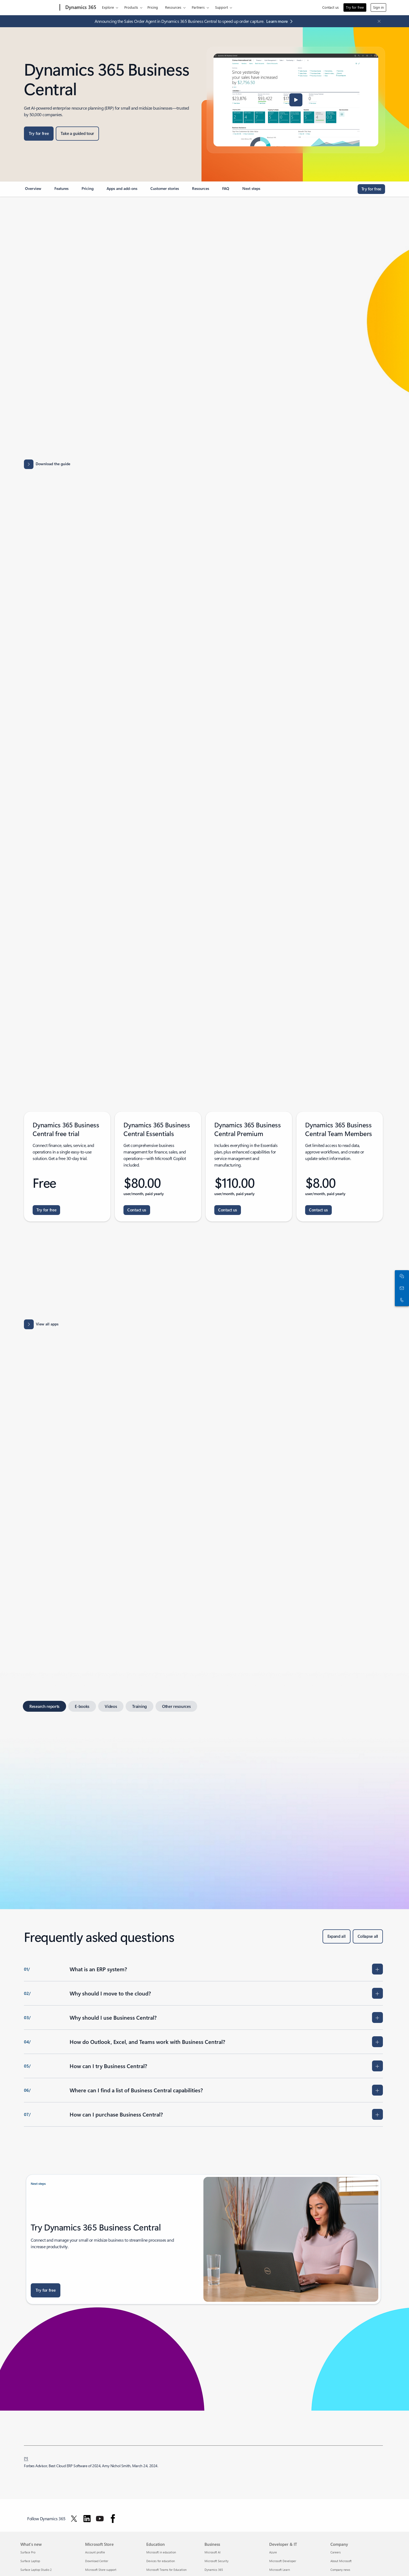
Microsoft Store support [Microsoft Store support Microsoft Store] (100, 2570)
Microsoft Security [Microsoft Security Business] (216, 2561)
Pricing (152, 7)
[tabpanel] (203, 1804)
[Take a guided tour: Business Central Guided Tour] (77, 134)
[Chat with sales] (401, 1276)
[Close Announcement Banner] (377, 21)
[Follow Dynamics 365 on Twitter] (74, 2518)
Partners (198, 7)
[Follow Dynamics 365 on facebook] (113, 2518)
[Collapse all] (368, 1936)
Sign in (378, 7)
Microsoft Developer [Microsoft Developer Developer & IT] (282, 2561)
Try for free (355, 7)
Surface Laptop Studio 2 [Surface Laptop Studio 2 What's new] (36, 2570)
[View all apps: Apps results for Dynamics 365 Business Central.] (41, 1324)
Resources (173, 7)
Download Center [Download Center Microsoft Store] (96, 2561)
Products (131, 7)
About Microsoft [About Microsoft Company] (341, 2561)
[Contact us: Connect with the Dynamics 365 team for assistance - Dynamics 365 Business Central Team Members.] (318, 1210)
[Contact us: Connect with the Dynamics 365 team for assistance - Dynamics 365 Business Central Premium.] (227, 1210)
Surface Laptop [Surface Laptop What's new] (30, 2561)
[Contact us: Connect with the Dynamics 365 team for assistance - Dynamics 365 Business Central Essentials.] (136, 1210)
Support (221, 7)
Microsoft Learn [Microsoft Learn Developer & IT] (279, 2570)
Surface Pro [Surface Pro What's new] (27, 2552)
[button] (295, 99)
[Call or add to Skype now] (401, 1300)
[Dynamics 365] (80, 7)
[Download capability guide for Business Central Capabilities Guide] (203, 464)
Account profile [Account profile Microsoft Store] (95, 2552)
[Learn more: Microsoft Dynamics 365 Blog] (280, 21)
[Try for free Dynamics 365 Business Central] (39, 134)
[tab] (44, 1706)
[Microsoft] (39, 7)
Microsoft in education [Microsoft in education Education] (161, 2552)
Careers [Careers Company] (335, 2552)
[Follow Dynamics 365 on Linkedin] (87, 2518)
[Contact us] (401, 1288)
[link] (33, 191)
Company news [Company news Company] (340, 2570)
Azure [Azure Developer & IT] (273, 2552)
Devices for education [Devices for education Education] (160, 2561)
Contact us (330, 7)
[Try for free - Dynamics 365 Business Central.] (46, 1210)
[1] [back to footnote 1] (26, 2458)
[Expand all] (337, 1936)
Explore (108, 7)
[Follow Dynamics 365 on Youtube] (99, 2518)
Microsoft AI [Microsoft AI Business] (213, 2552)
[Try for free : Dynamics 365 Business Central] (45, 2290)
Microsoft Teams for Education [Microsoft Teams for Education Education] (166, 2570)
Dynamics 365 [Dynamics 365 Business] (214, 2570)
